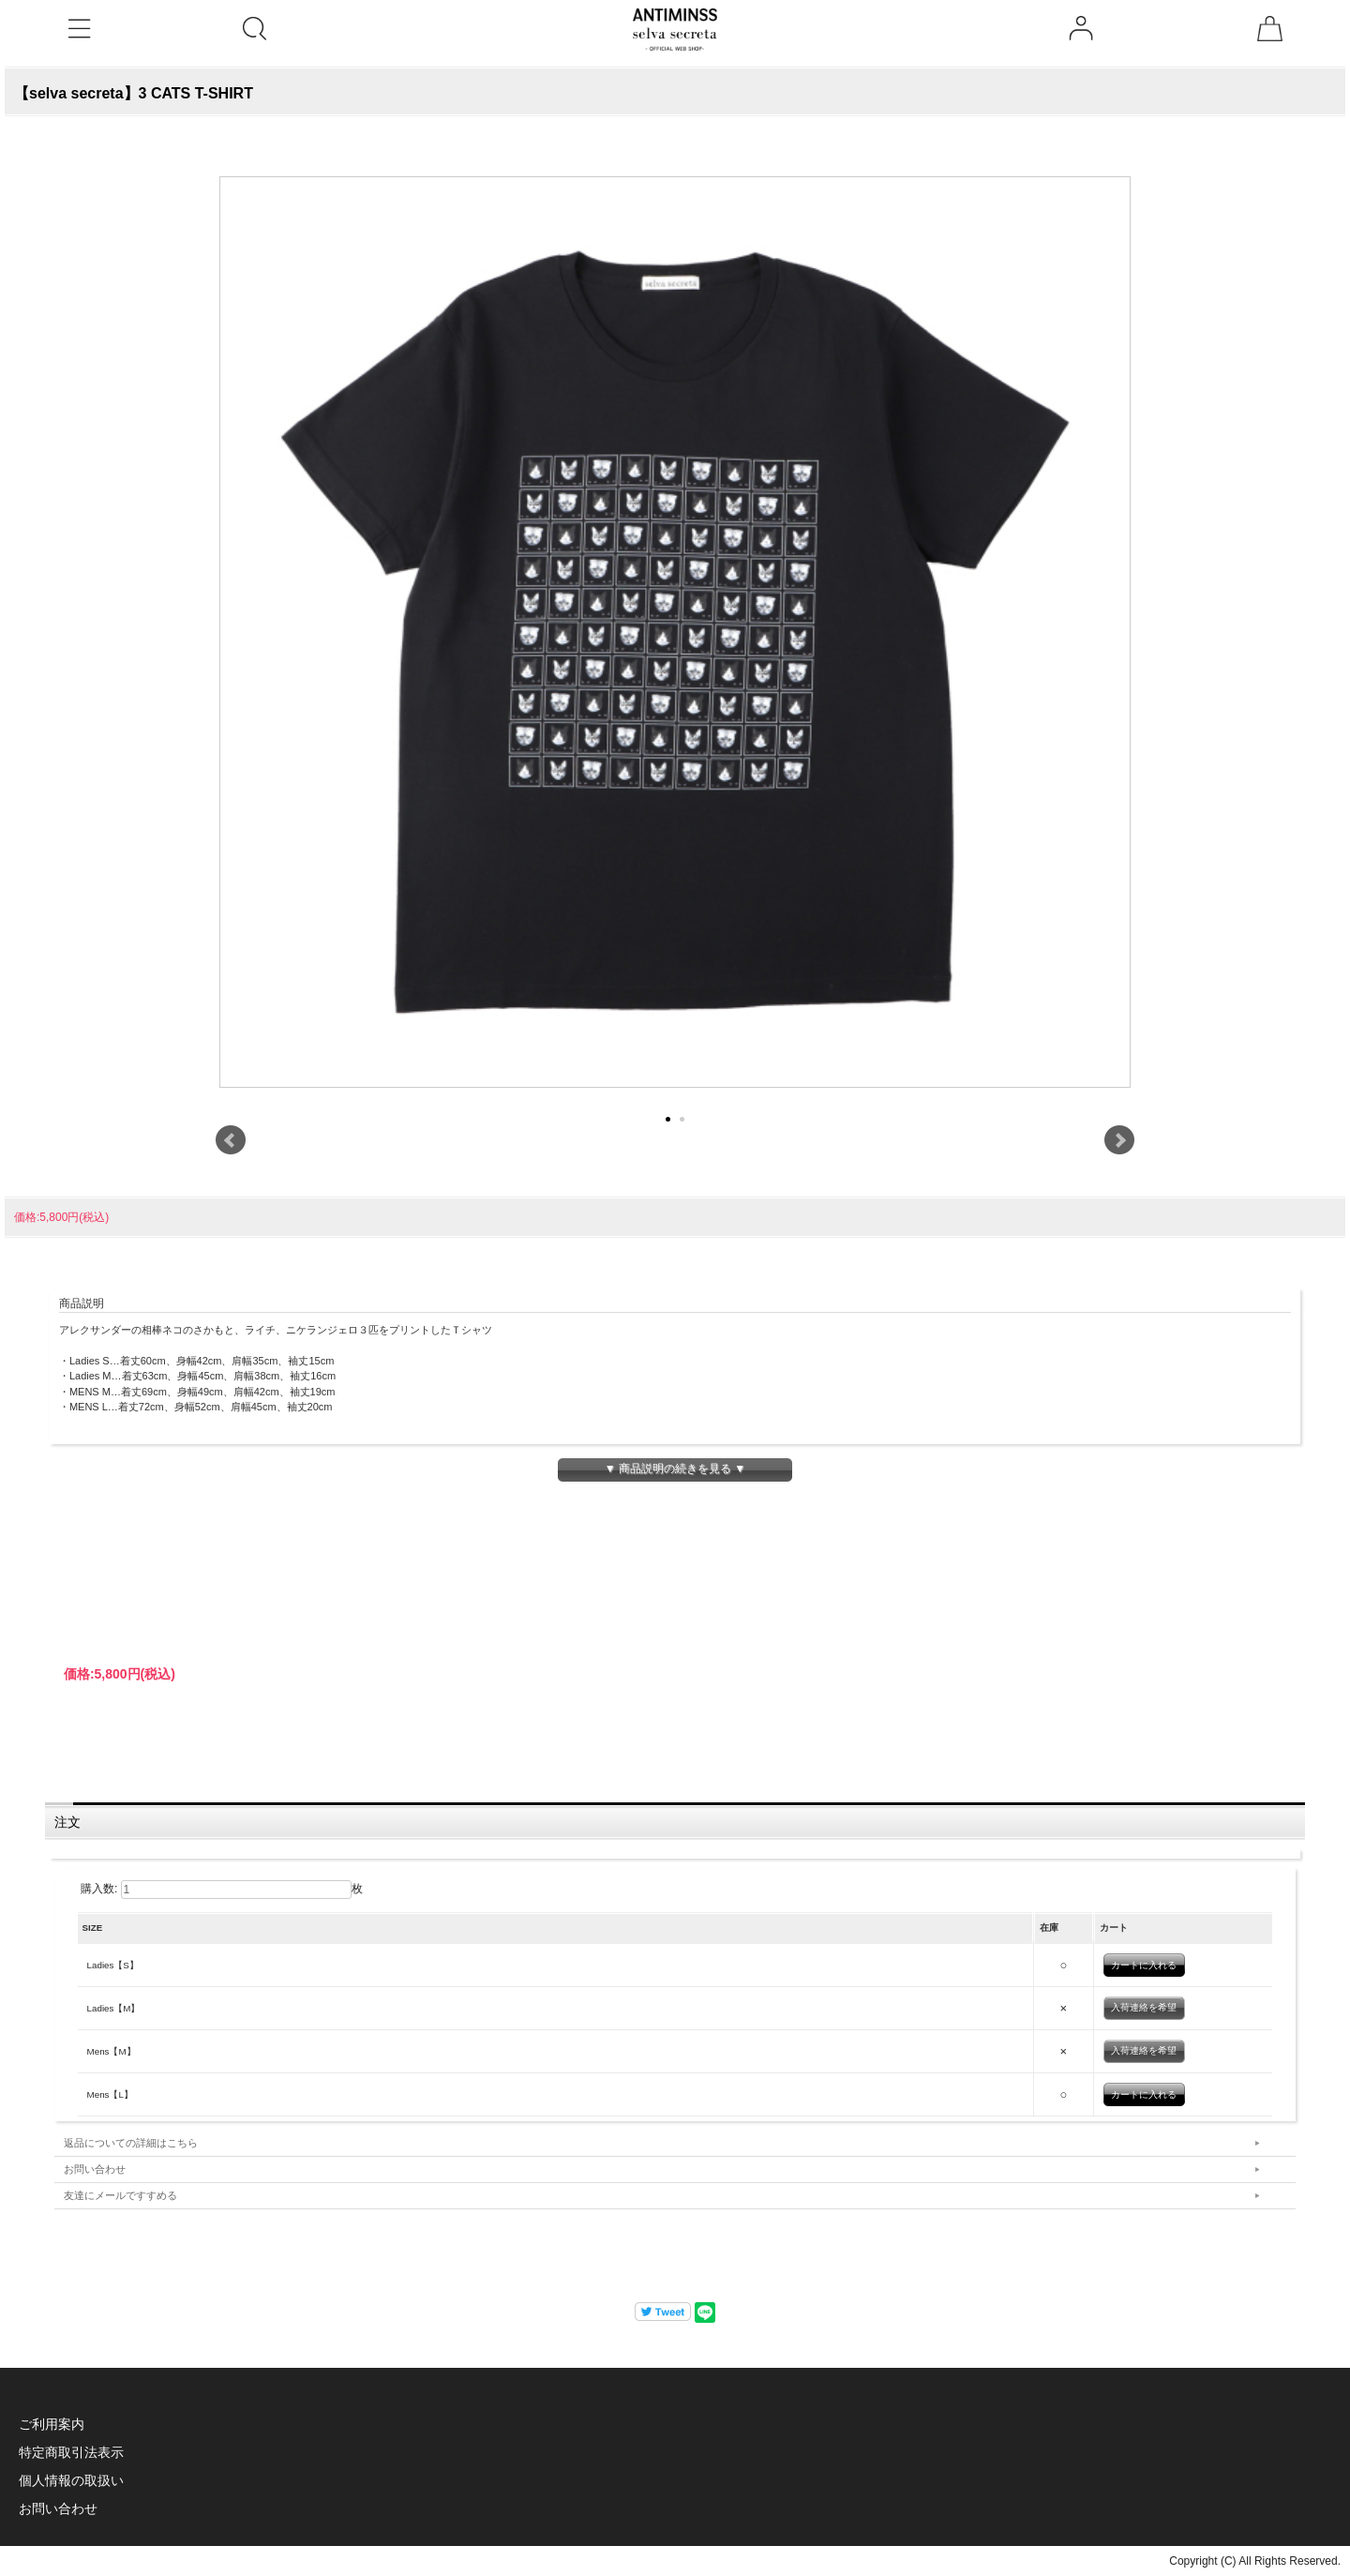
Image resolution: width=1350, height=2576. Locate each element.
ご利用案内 (51, 2424)
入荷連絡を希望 (1144, 2007)
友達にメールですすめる (120, 2195)
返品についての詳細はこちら (131, 2142)
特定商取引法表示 (71, 2452)
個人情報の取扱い (71, 2480)
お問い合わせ (95, 2169)
